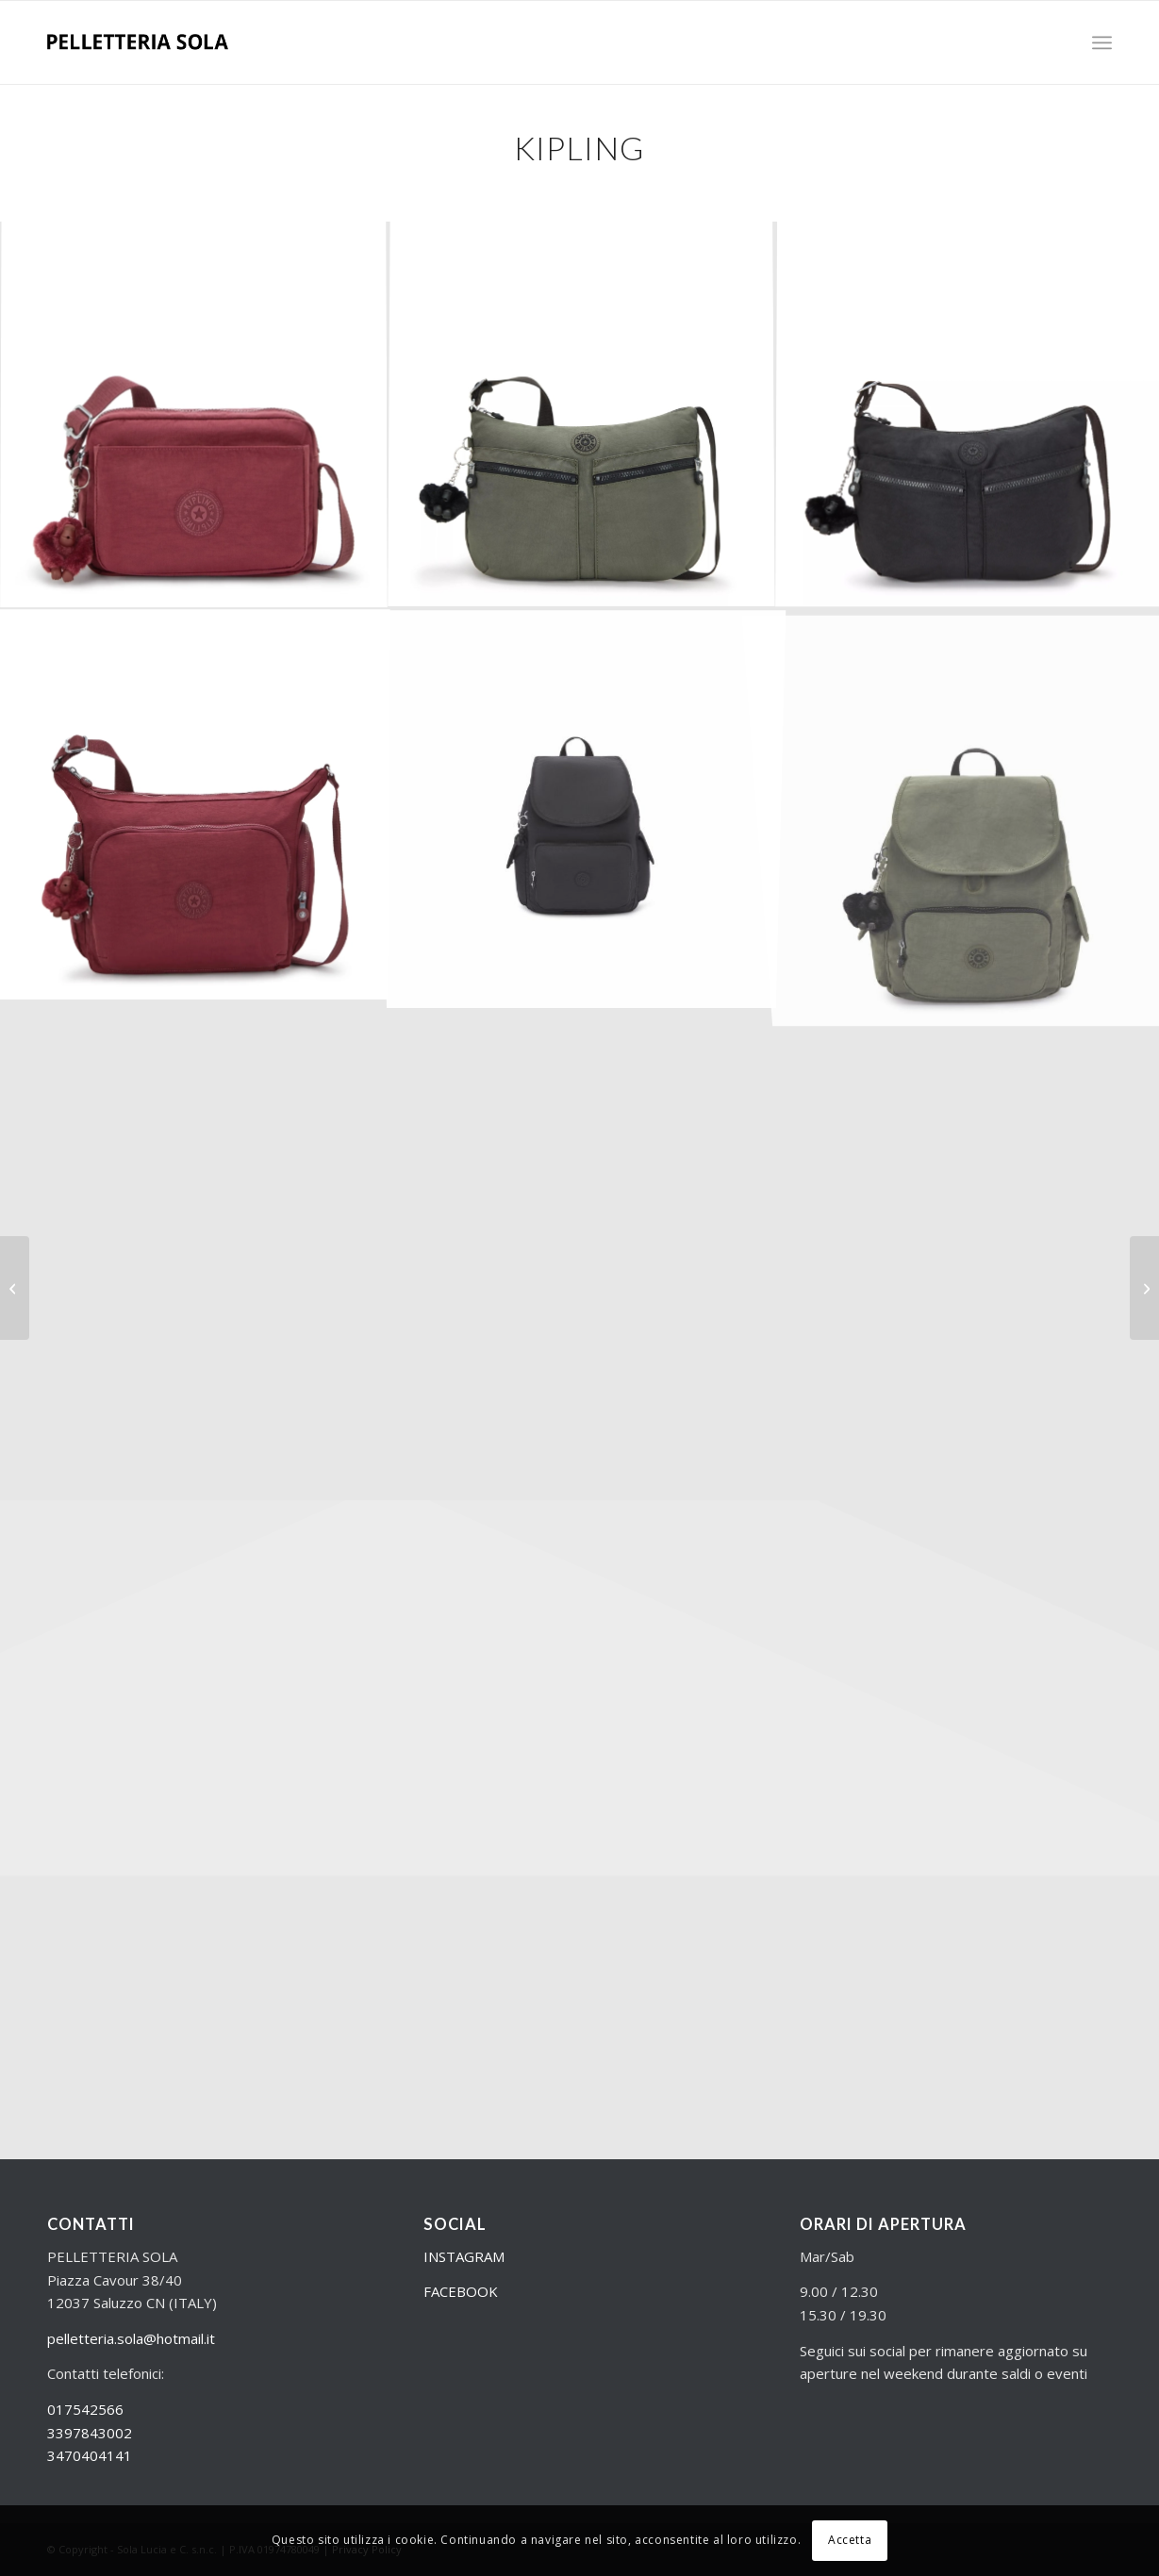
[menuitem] (1102, 43)
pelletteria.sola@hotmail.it (131, 2338)
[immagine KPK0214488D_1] (581, 415)
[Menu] (1102, 43)
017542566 (85, 2409)
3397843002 (89, 2432)
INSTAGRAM (464, 2256)
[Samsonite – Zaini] (1144, 1288)
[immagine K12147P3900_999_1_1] (581, 803)
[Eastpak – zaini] (14, 1288)
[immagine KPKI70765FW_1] (194, 415)
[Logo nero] (137, 42)
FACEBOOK (460, 2291)
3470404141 (89, 2455)
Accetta (849, 2540)
